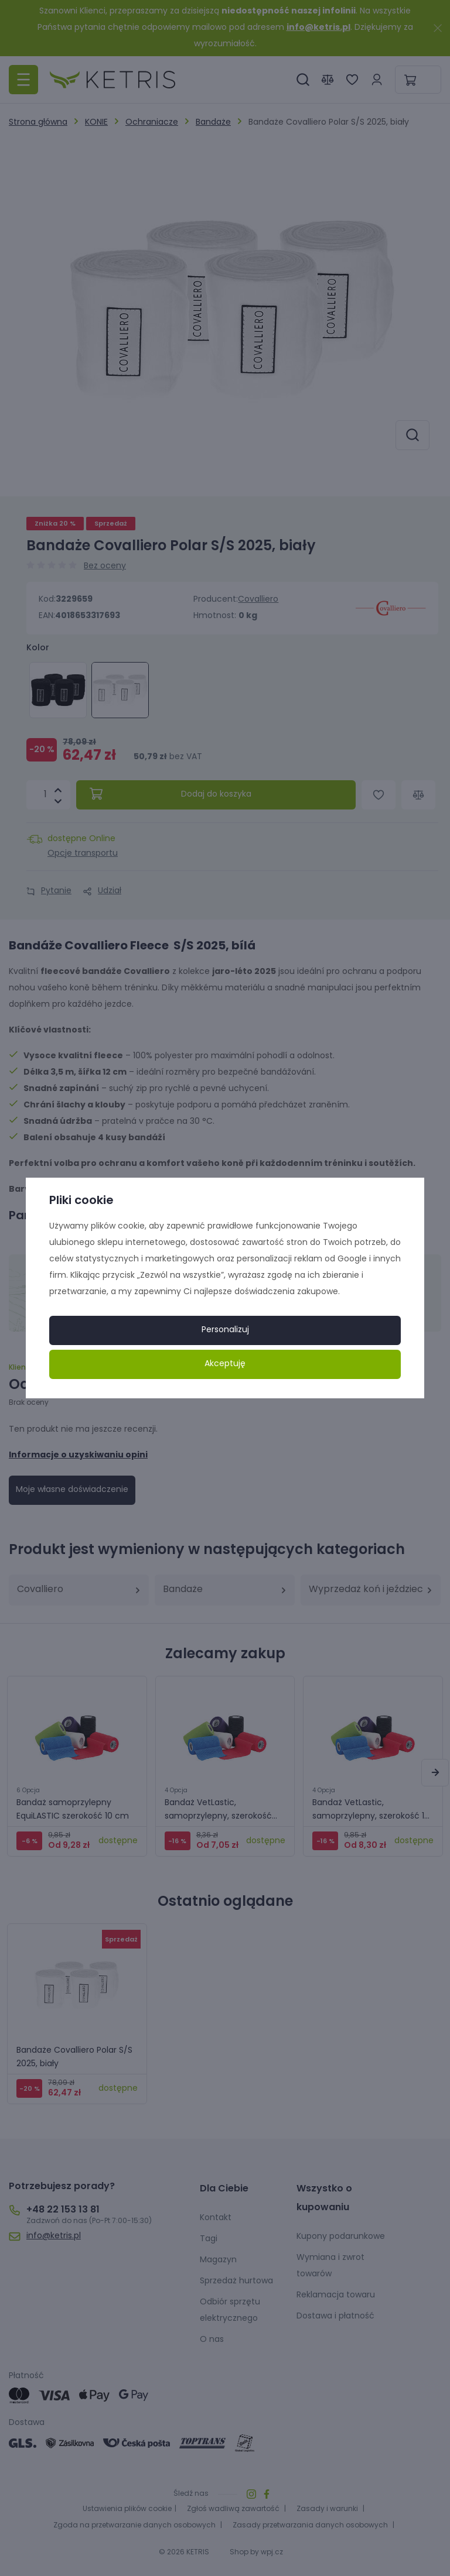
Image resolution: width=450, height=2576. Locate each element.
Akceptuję (225, 1364)
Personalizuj (225, 1330)
